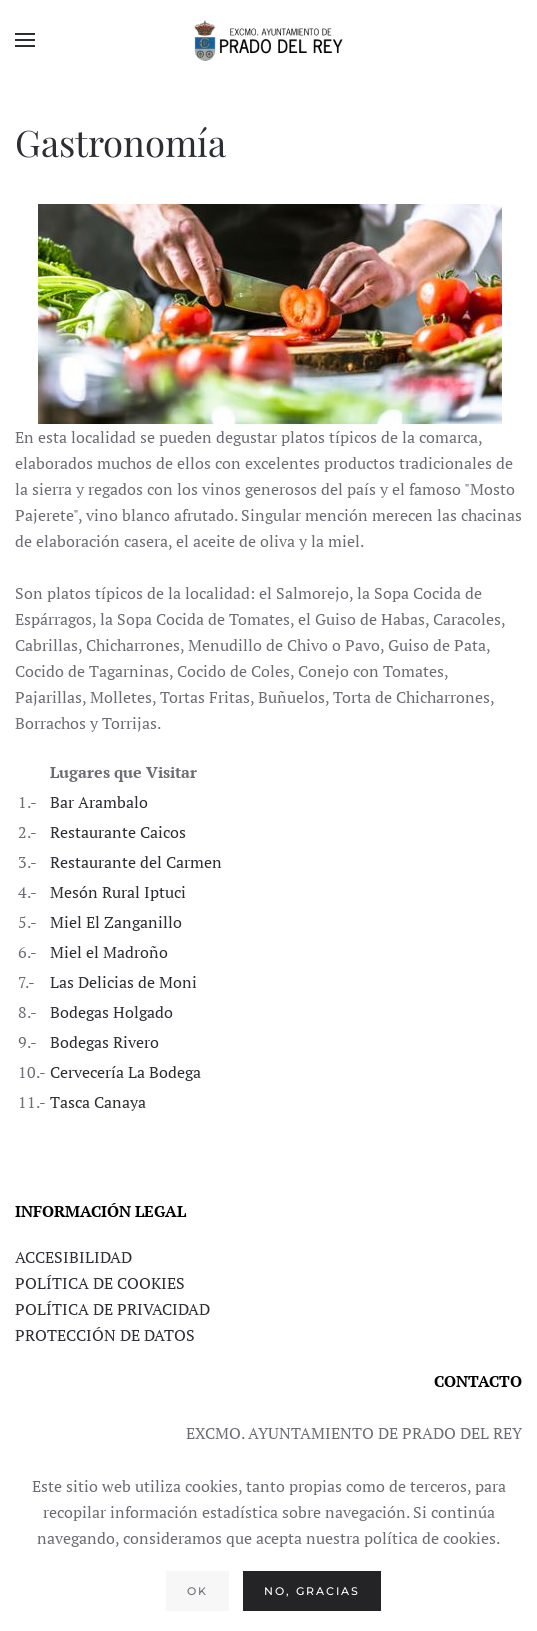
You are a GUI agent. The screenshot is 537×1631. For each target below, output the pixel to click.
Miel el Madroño (109, 952)
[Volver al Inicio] (269, 40)
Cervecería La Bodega (125, 1072)
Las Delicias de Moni (123, 982)
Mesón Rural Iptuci (118, 892)
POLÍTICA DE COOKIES (100, 1283)
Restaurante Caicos (118, 832)
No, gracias (312, 1591)
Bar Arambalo (99, 802)
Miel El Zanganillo (116, 922)
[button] (25, 40)
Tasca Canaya (98, 1102)
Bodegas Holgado (111, 1012)
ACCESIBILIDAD (73, 1257)
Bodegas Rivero (104, 1042)
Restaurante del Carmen (136, 862)
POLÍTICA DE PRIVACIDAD (112, 1309)
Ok (197, 1591)
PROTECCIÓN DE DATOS (105, 1335)
